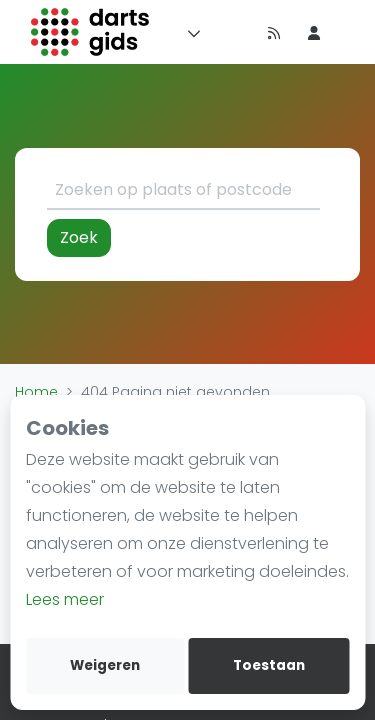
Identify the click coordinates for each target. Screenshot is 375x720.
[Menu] (190, 32)
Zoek (79, 237)
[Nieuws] (274, 32)
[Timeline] (234, 32)
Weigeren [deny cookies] (105, 665)
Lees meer (65, 599)
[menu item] (314, 32)
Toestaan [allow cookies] (269, 665)
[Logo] (90, 32)
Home (36, 392)
